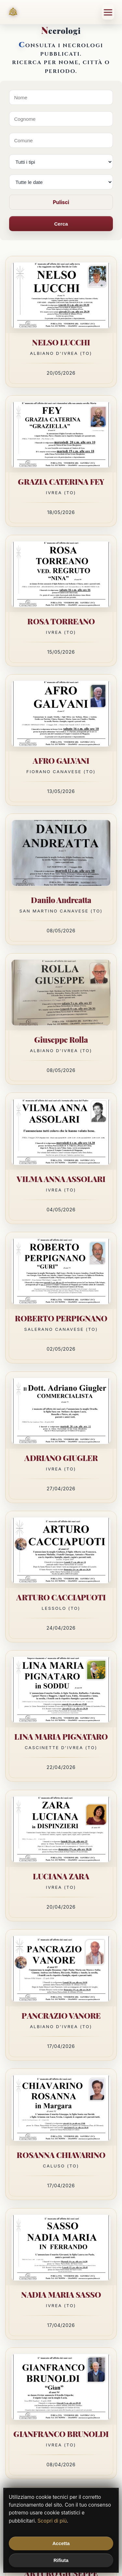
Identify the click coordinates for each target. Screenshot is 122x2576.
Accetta (61, 2543)
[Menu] (108, 12)
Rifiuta (61, 2560)
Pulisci (61, 202)
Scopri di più (52, 2521)
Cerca (61, 224)
